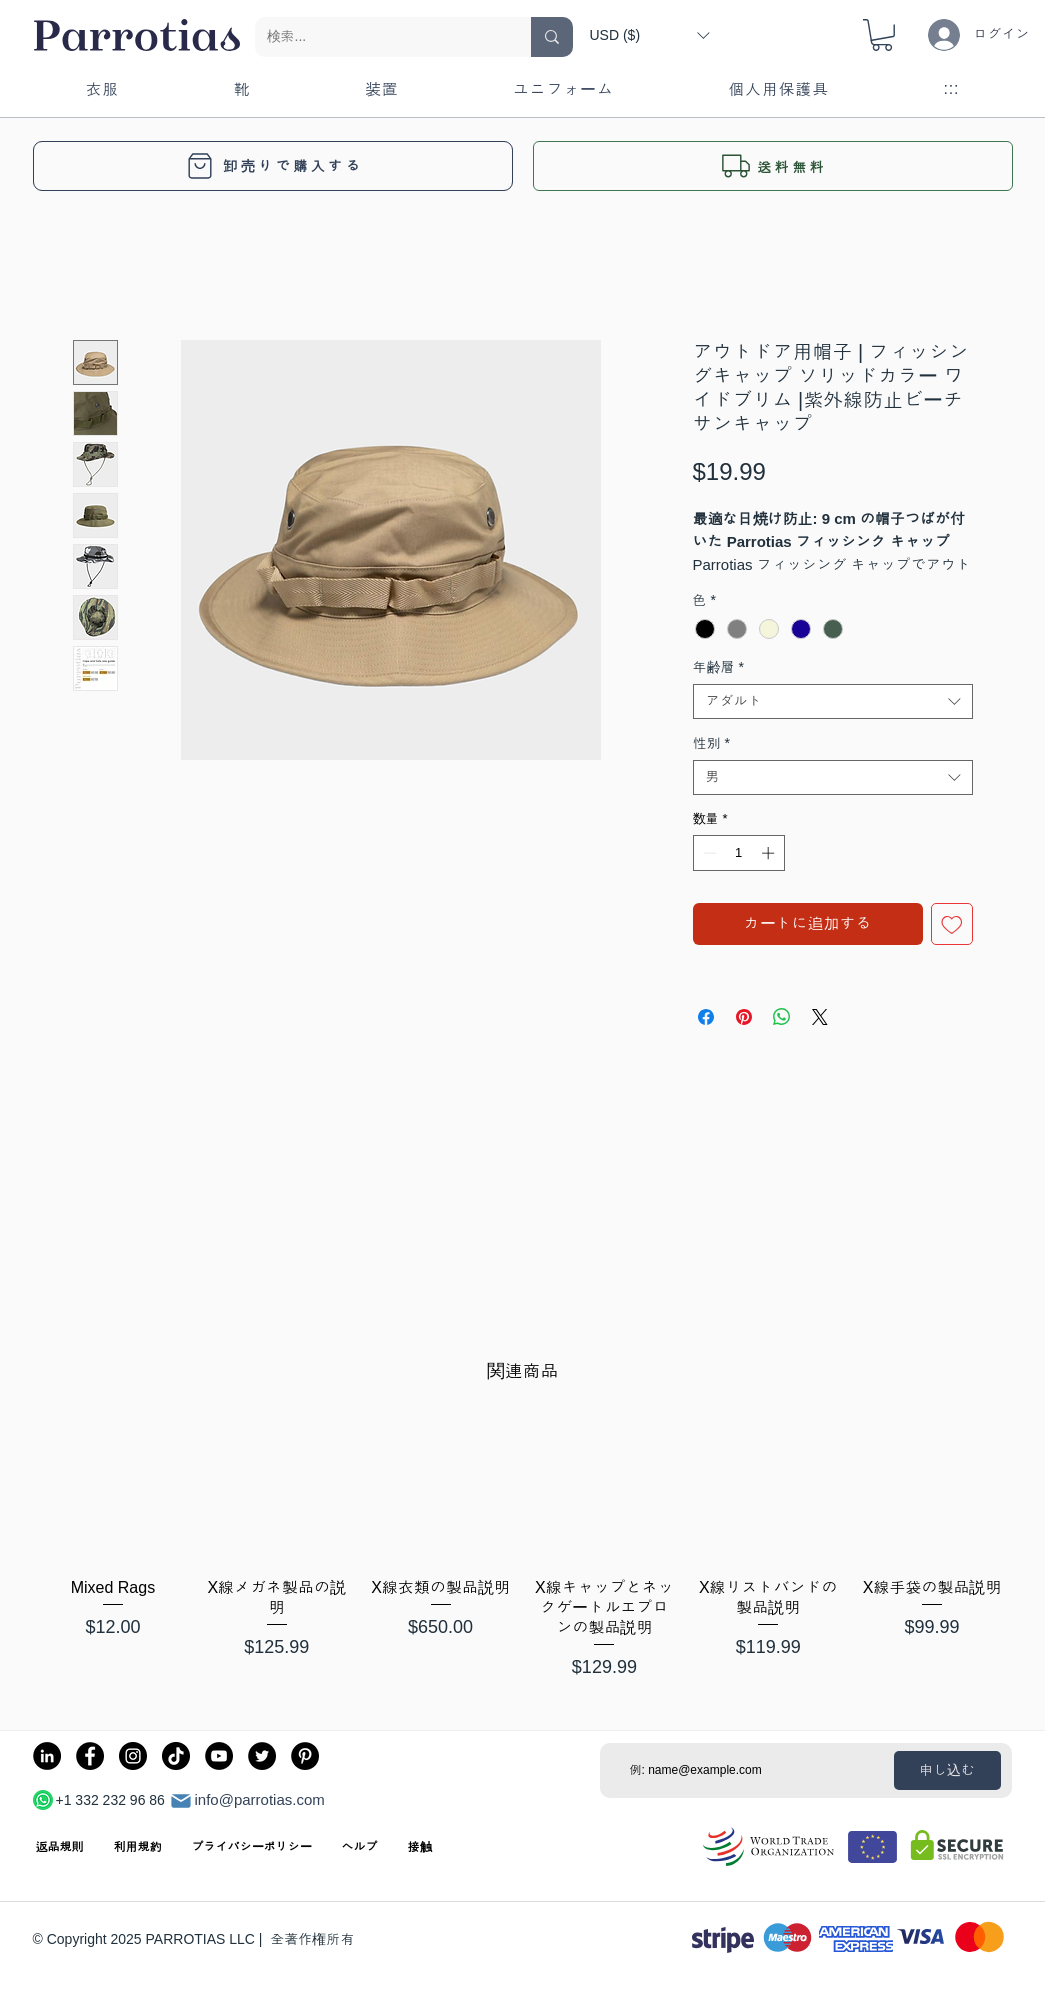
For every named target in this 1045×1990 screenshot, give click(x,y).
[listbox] (649, 35)
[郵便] (181, 1801)
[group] (522, 1550)
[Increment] (770, 853)
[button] (649, 35)
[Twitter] (262, 1756)
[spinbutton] (738, 853)
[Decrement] (708, 853)
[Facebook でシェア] (706, 1017)
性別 (711, 743)
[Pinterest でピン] (744, 1017)
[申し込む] (947, 1770)
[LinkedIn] (47, 1756)
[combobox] (833, 701)
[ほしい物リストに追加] (952, 924)
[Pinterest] (305, 1756)
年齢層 (718, 667)
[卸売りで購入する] (273, 166)
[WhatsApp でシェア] (782, 1017)
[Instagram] (133, 1756)
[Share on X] (820, 1017)
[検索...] (378, 37)
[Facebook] (90, 1756)
